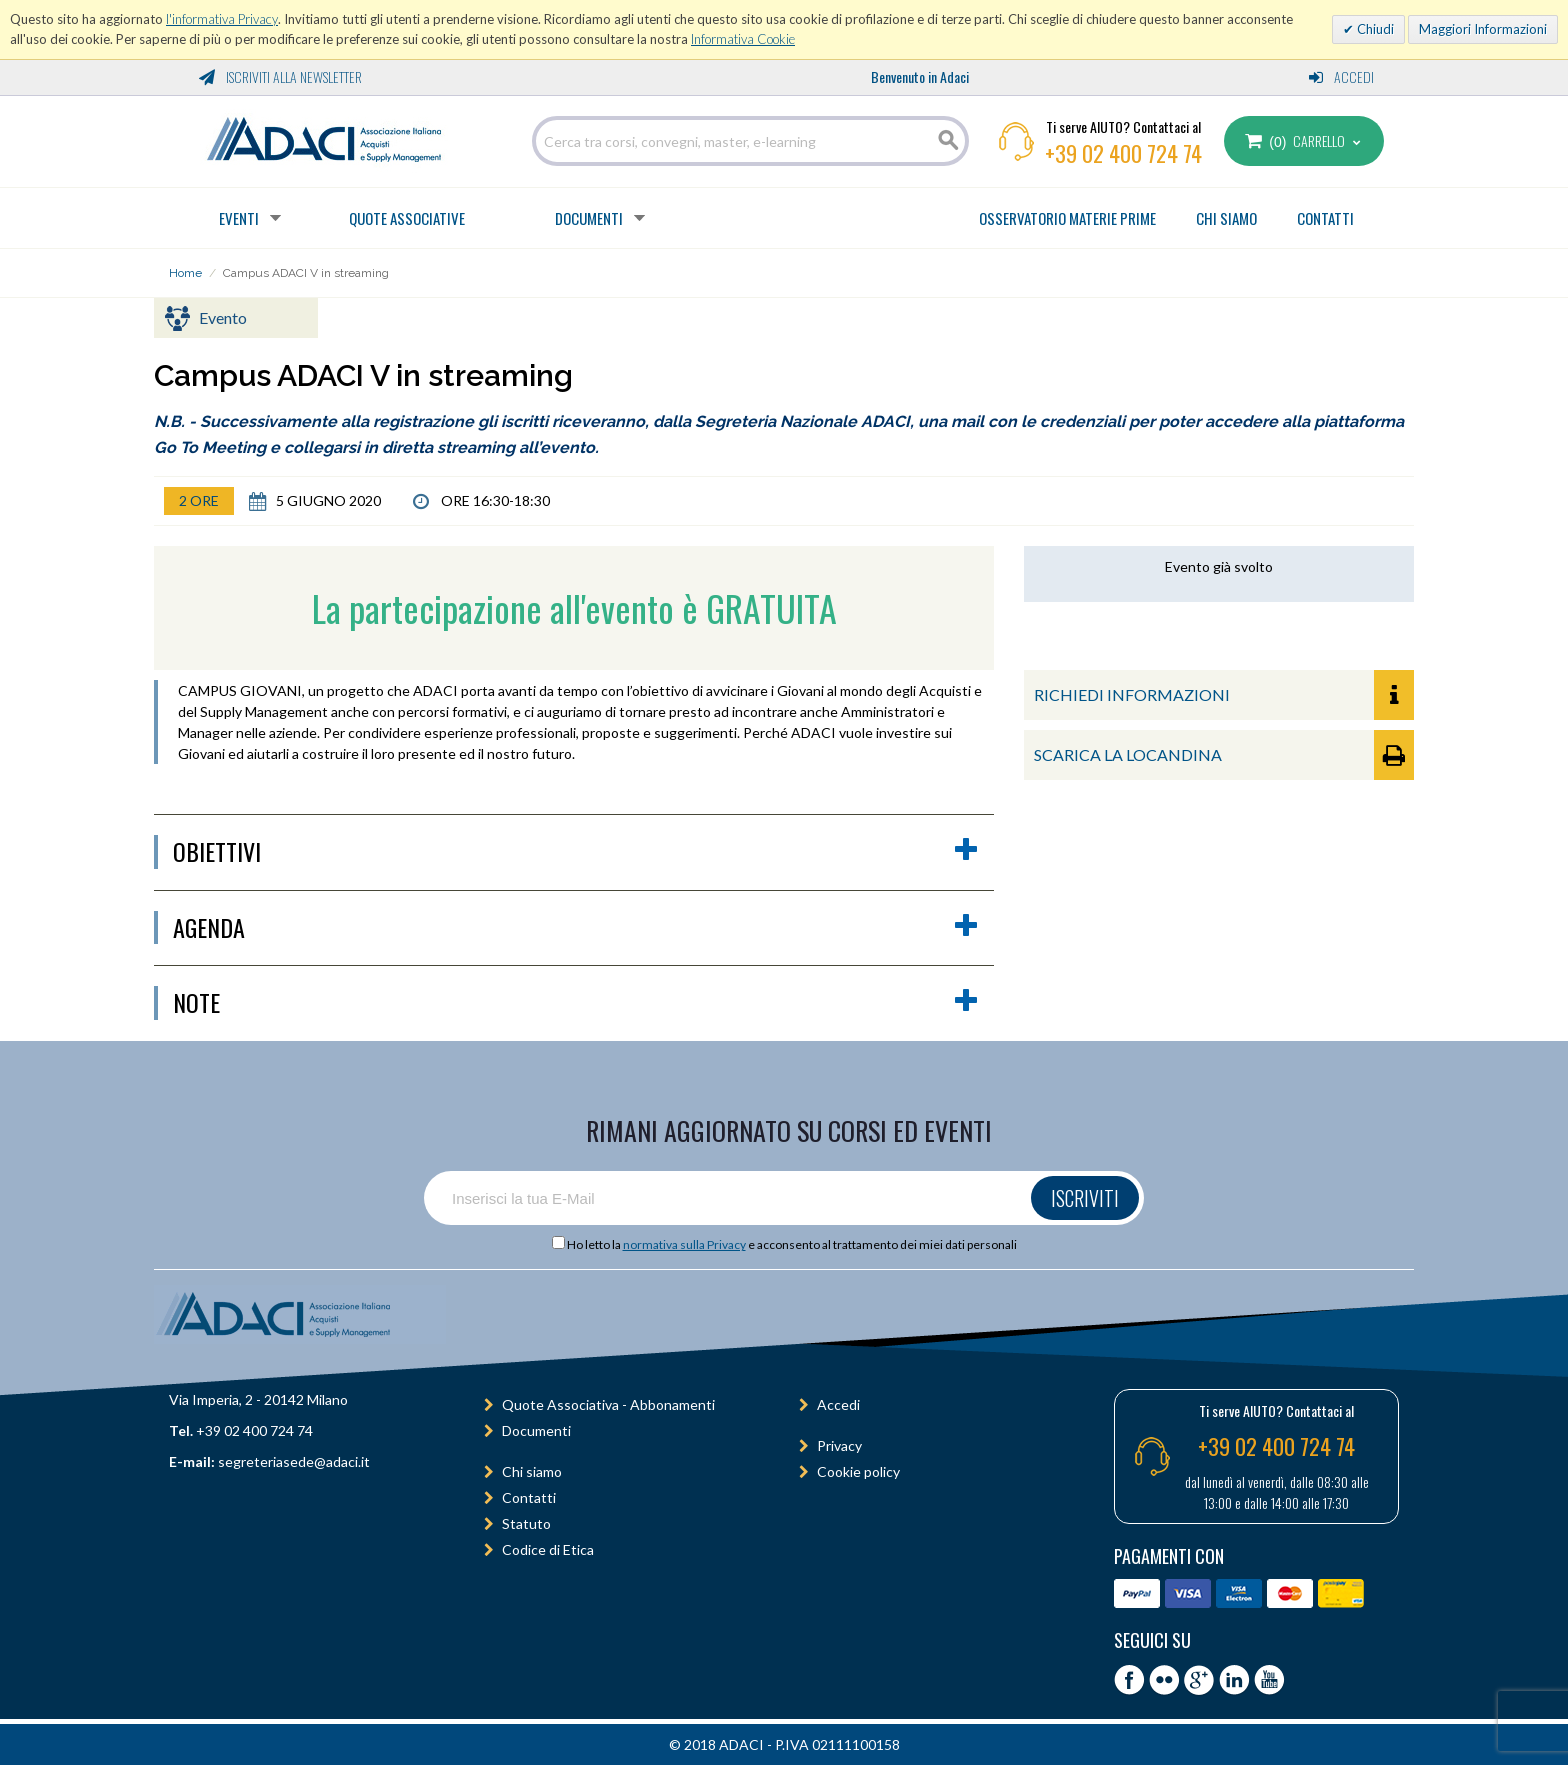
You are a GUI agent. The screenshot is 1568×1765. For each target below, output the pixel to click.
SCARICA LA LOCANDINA (1224, 755)
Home (185, 273)
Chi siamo (532, 1471)
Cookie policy (858, 1471)
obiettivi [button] (576, 852)
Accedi (1341, 76)
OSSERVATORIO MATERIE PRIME (1067, 218)
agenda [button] (576, 928)
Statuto (526, 1523)
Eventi (239, 218)
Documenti (589, 218)
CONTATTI (1325, 218)
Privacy (839, 1445)
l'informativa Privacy (222, 19)
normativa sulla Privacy (684, 1244)
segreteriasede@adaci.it (294, 1461)
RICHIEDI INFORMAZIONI (1224, 695)
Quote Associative (407, 218)
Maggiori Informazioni (1483, 29)
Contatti (529, 1497)
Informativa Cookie (743, 39)
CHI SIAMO (1226, 218)
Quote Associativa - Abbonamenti (608, 1404)
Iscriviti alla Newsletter (280, 76)
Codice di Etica (548, 1549)
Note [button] (576, 1003)
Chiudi (1374, 29)
